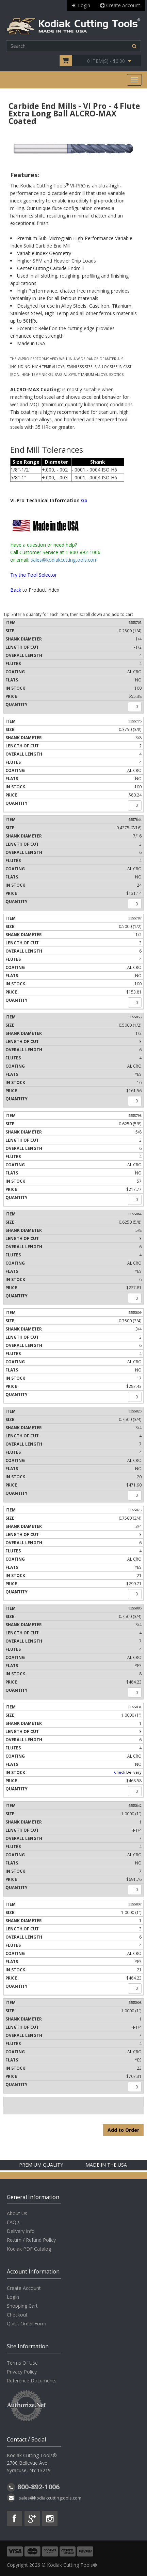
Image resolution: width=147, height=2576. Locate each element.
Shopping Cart (22, 2306)
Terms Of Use (22, 2363)
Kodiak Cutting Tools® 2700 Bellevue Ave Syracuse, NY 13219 (32, 2463)
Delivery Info (21, 2231)
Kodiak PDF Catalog (29, 2249)
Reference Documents (31, 2380)
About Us (17, 2213)
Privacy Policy (22, 2371)
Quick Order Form (26, 2323)
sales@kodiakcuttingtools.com (64, 560)
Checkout (17, 2314)
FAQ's (13, 2222)
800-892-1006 (38, 2486)
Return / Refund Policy (31, 2240)
